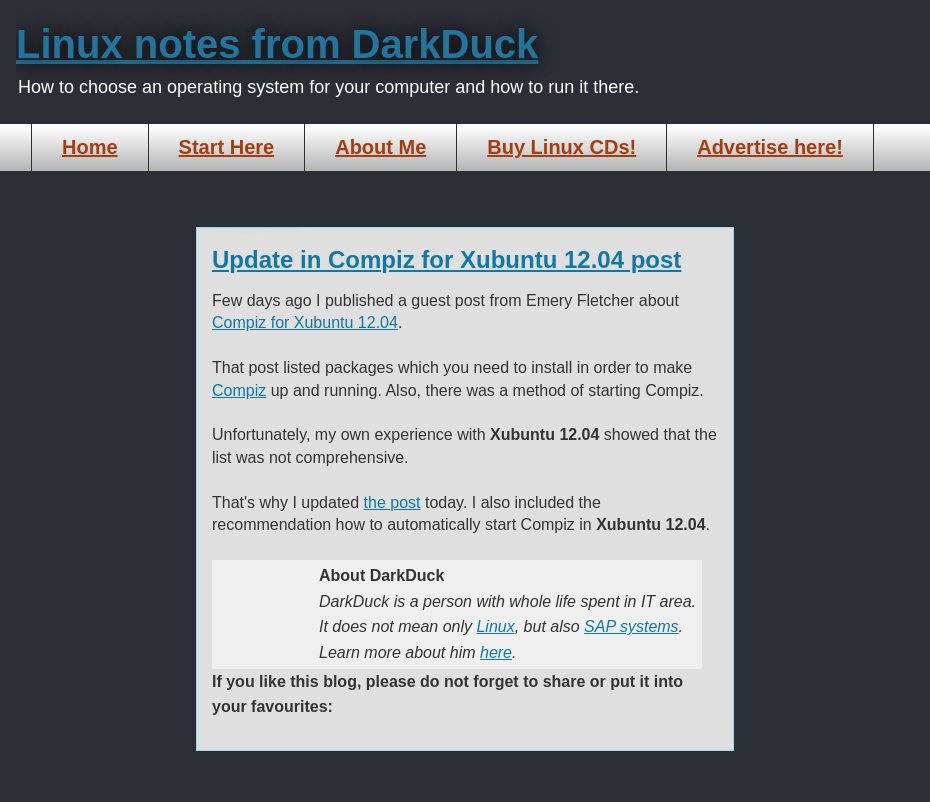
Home (90, 147)
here (496, 652)
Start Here (227, 147)
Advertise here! (770, 147)
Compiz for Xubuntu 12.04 (305, 322)
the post (392, 502)
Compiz (239, 390)
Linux (495, 626)
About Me (380, 147)
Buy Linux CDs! (561, 147)
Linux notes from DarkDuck (277, 44)
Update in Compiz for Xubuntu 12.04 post (446, 259)
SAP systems (631, 626)
